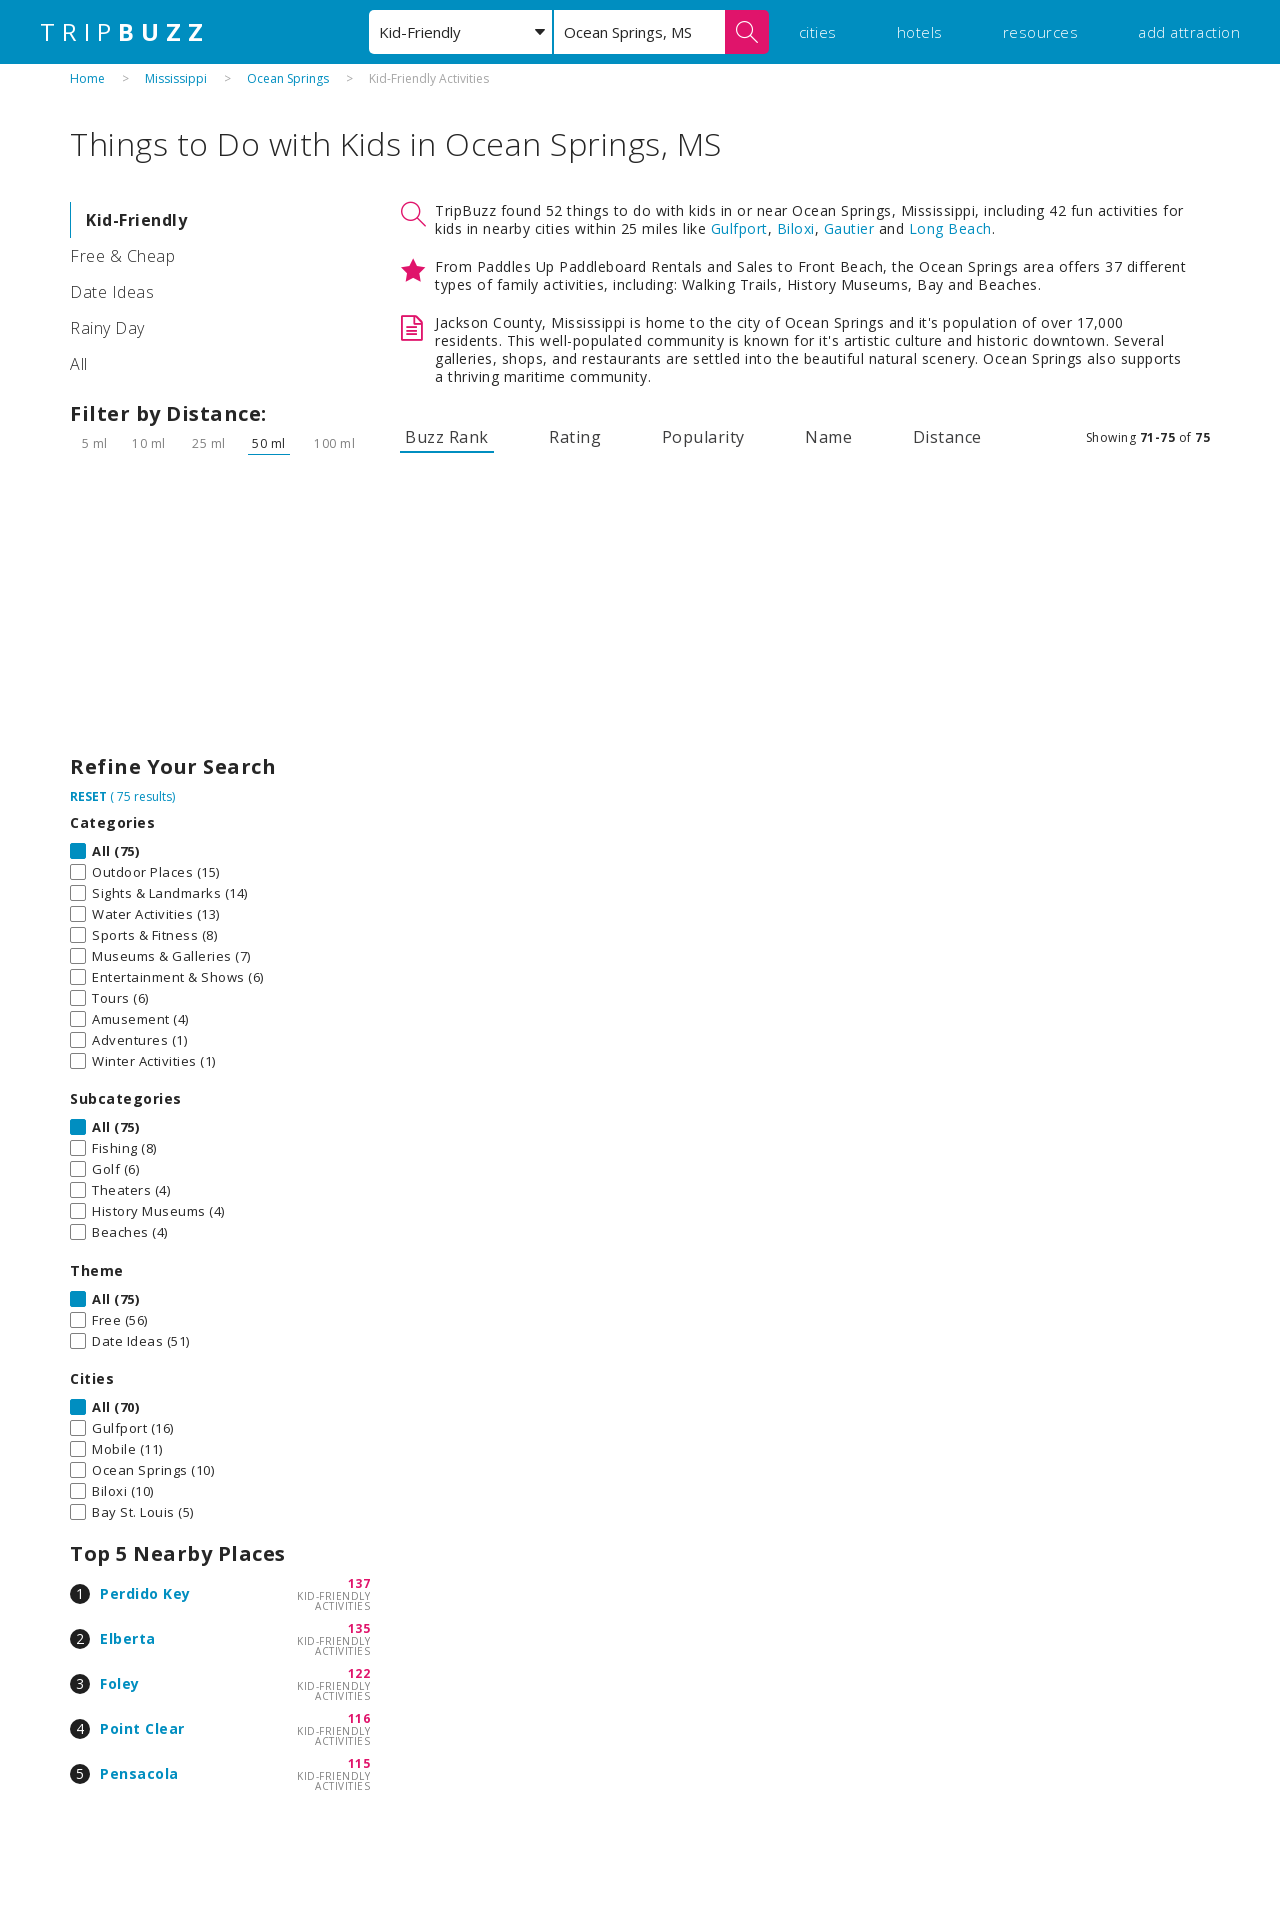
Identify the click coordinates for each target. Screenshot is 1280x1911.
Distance (947, 437)
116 (359, 1718)
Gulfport (739, 228)
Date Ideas (112, 292)
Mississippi (176, 78)
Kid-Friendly (136, 220)
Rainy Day (107, 328)
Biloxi (796, 228)
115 (359, 1763)
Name (828, 437)
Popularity (703, 437)
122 (359, 1673)
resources (1041, 32)
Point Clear (142, 1728)
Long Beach (950, 228)
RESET (88, 796)
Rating (575, 437)
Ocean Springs (288, 78)
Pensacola (139, 1773)
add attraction (1189, 32)
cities (818, 32)
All (79, 364)
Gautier (849, 228)
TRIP (125, 32)
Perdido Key (145, 1593)
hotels (920, 32)
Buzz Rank (447, 437)
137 (359, 1583)
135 (359, 1628)
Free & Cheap (122, 256)
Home (87, 78)
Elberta (128, 1638)
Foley (120, 1683)
